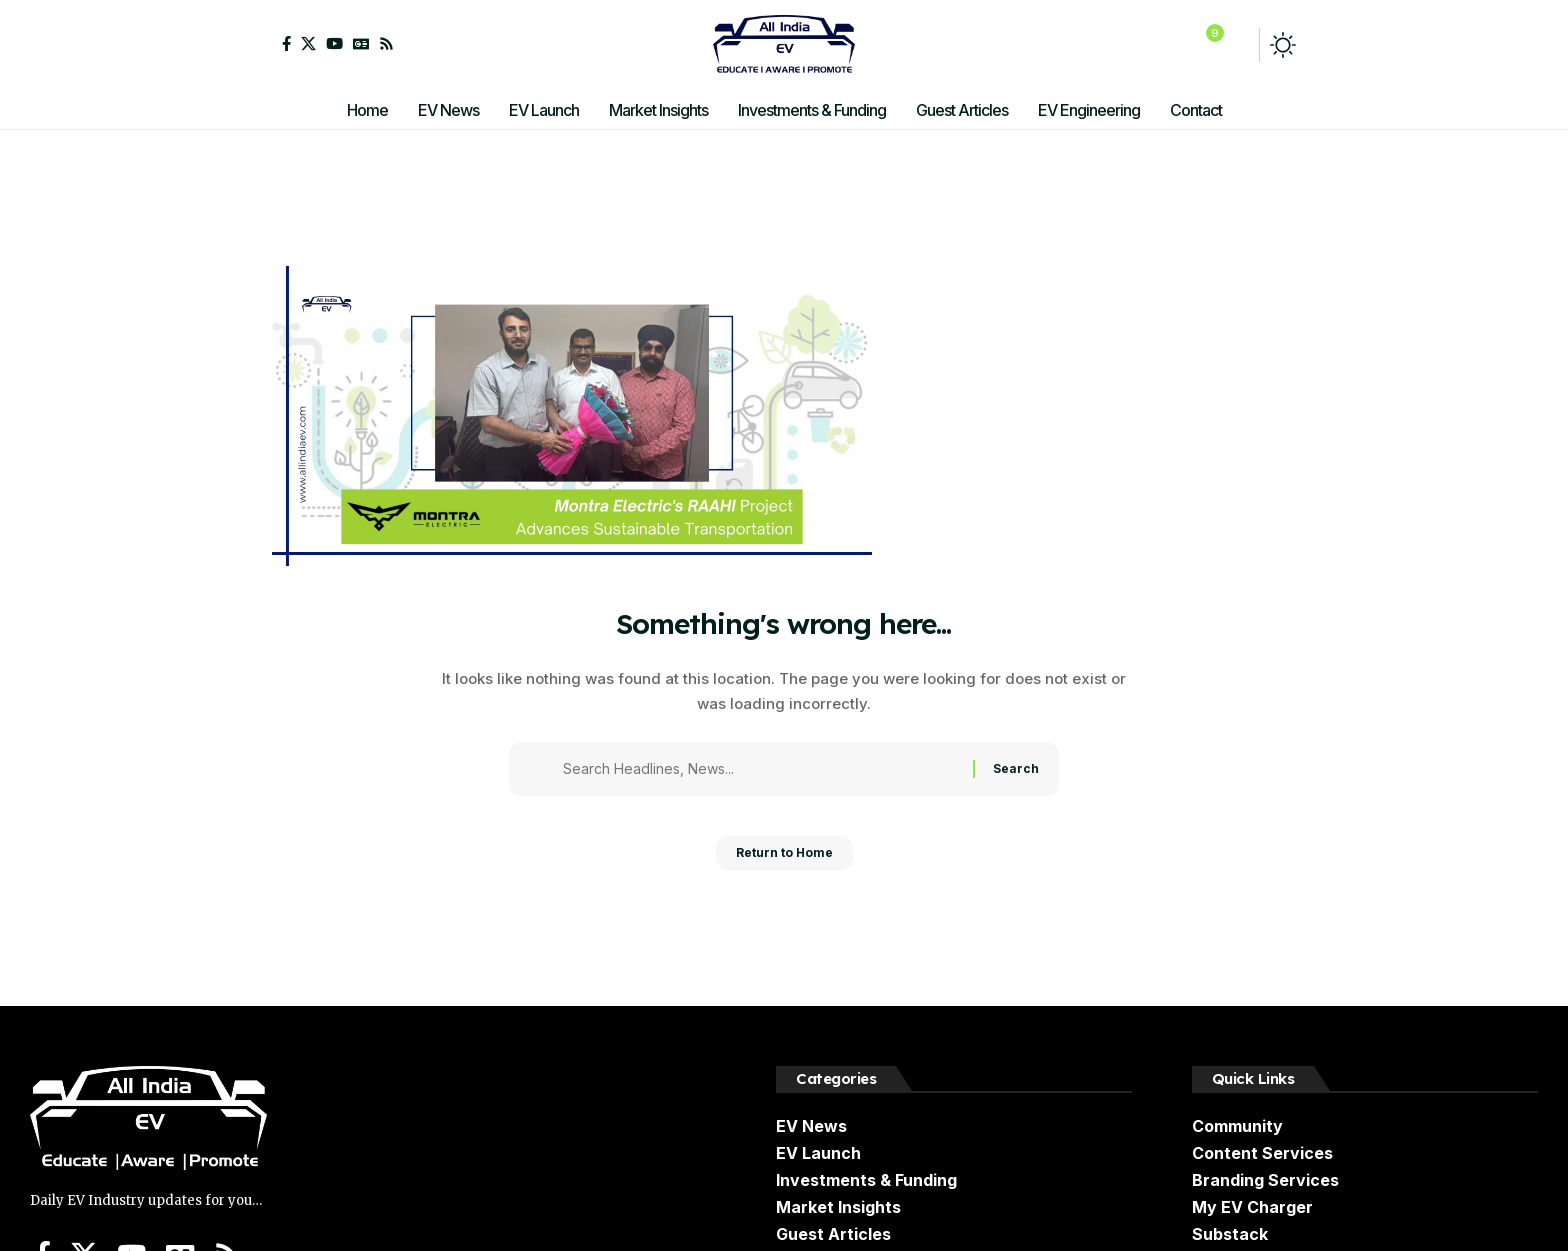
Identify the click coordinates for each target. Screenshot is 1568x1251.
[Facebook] (286, 43)
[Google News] (361, 43)
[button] (1237, 45)
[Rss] (386, 43)
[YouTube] (334, 43)
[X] (308, 43)
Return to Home (784, 859)
